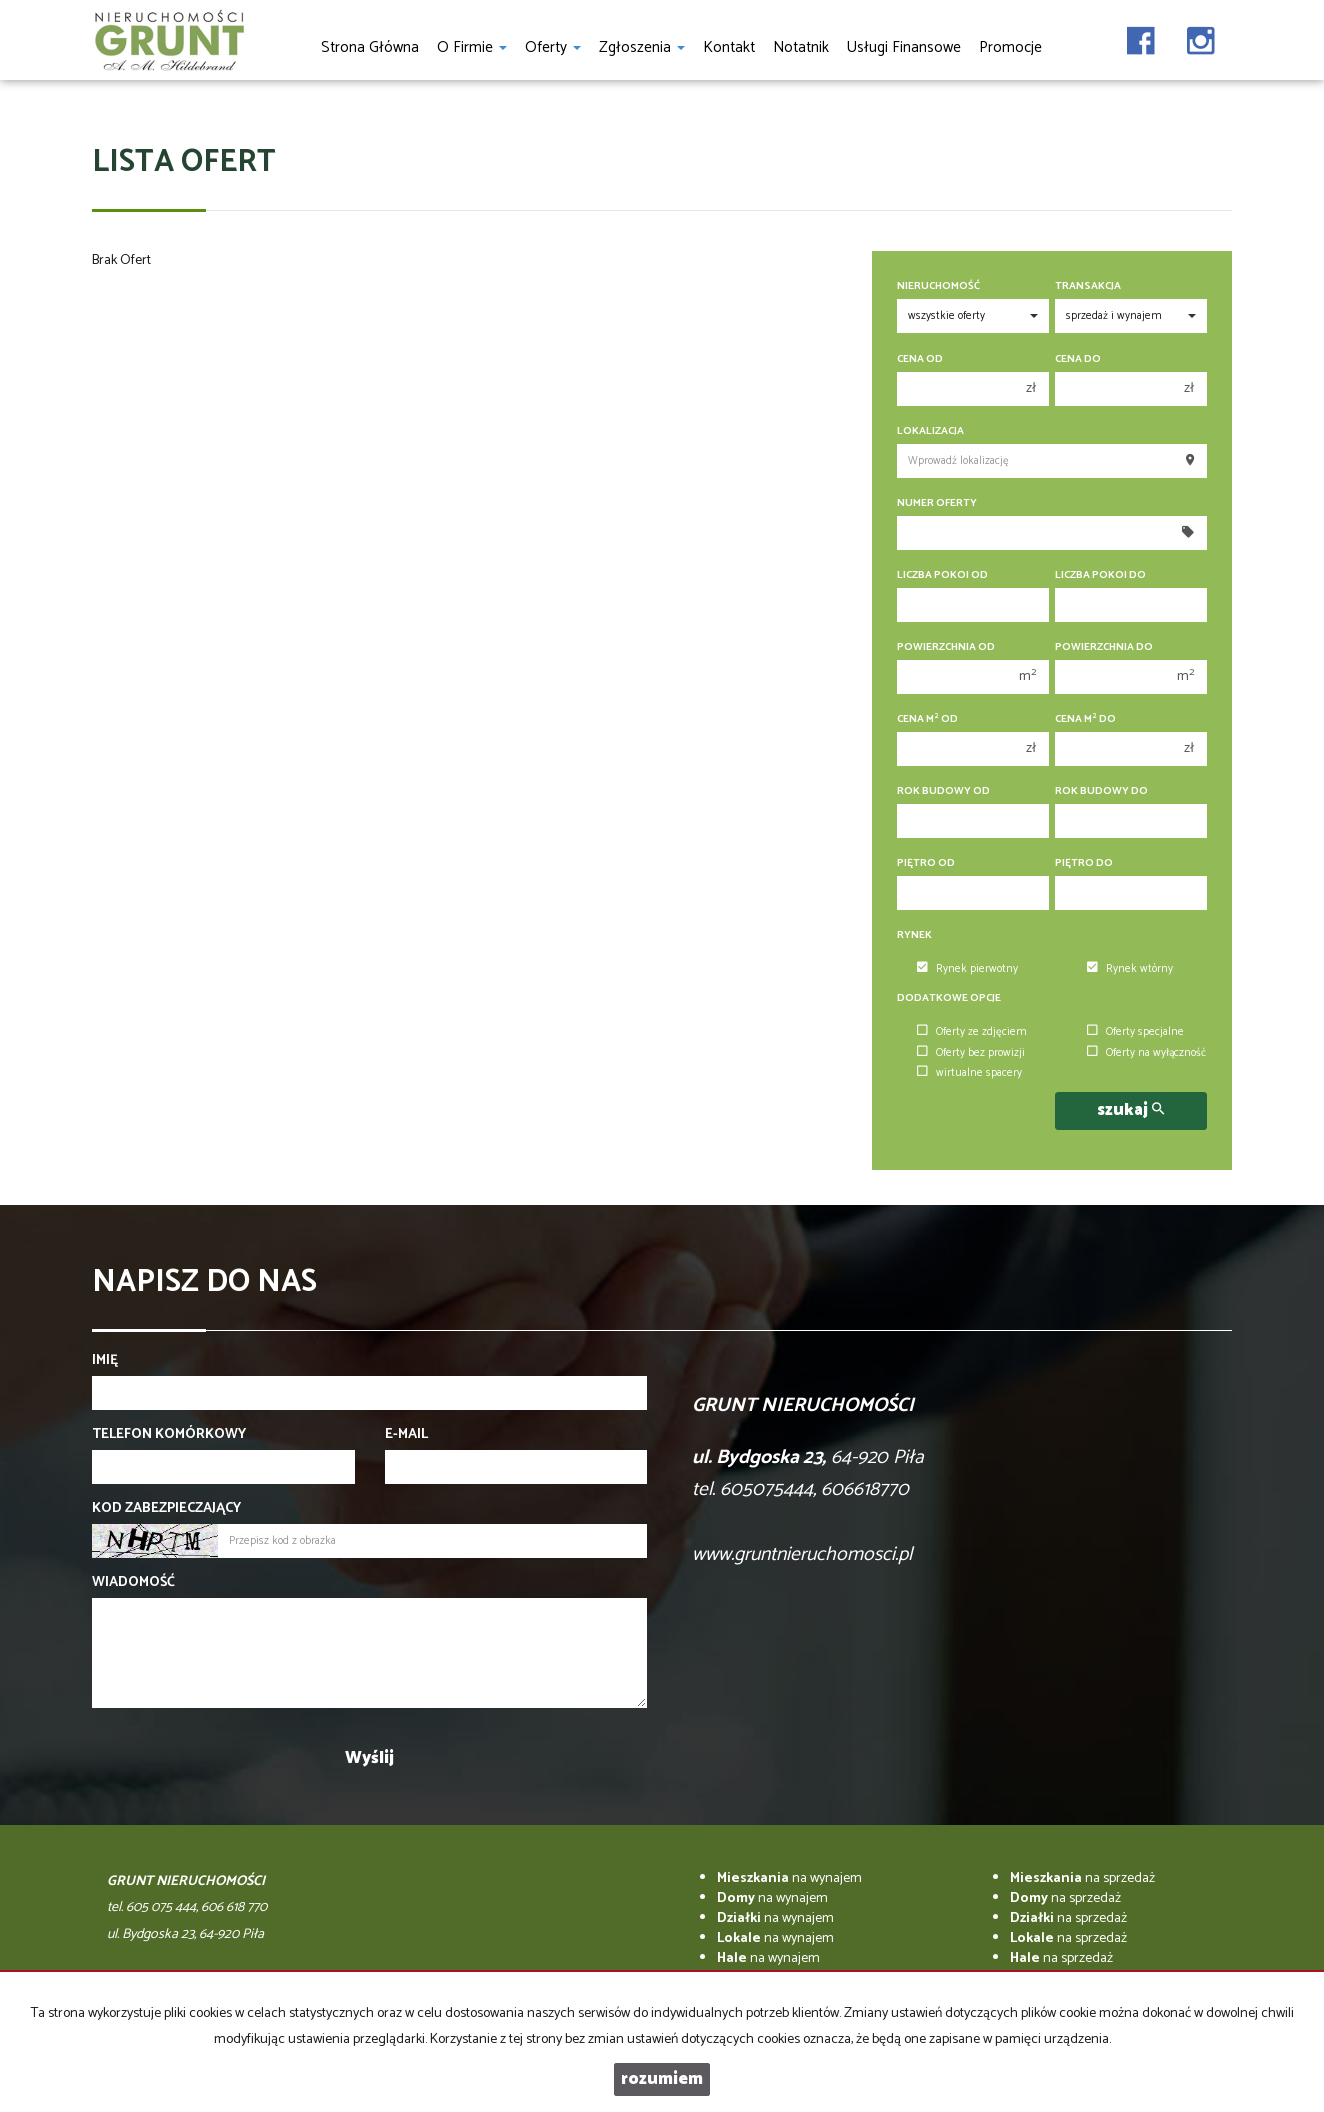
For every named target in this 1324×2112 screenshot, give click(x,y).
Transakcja (1088, 286)
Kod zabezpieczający (166, 1509)
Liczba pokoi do (1100, 575)
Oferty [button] (553, 47)
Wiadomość (133, 1583)
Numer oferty (937, 503)
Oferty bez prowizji (971, 1053)
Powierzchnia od (946, 647)
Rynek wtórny (1130, 969)
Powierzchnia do (1104, 647)
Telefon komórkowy (169, 1435)
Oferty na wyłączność (1146, 1053)
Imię (105, 1361)
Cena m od (927, 719)
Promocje (1010, 47)
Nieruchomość (938, 286)
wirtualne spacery (969, 1073)
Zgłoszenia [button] (642, 47)
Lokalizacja (930, 431)
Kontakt (729, 47)
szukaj (1130, 1110)
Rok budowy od (943, 791)
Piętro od (926, 863)
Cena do (1078, 359)
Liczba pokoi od (942, 575)
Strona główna (370, 47)
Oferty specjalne (1135, 1032)
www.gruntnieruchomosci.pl (802, 1554)
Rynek (914, 935)
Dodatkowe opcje (949, 998)
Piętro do (1084, 863)
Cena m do (1085, 719)
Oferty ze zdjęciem (972, 1032)
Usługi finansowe (904, 47)
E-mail (406, 1435)
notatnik (801, 47)
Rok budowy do (1101, 791)
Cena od (920, 359)
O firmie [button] (472, 47)
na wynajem (789, 1878)
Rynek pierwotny (967, 969)
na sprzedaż (1082, 1878)
